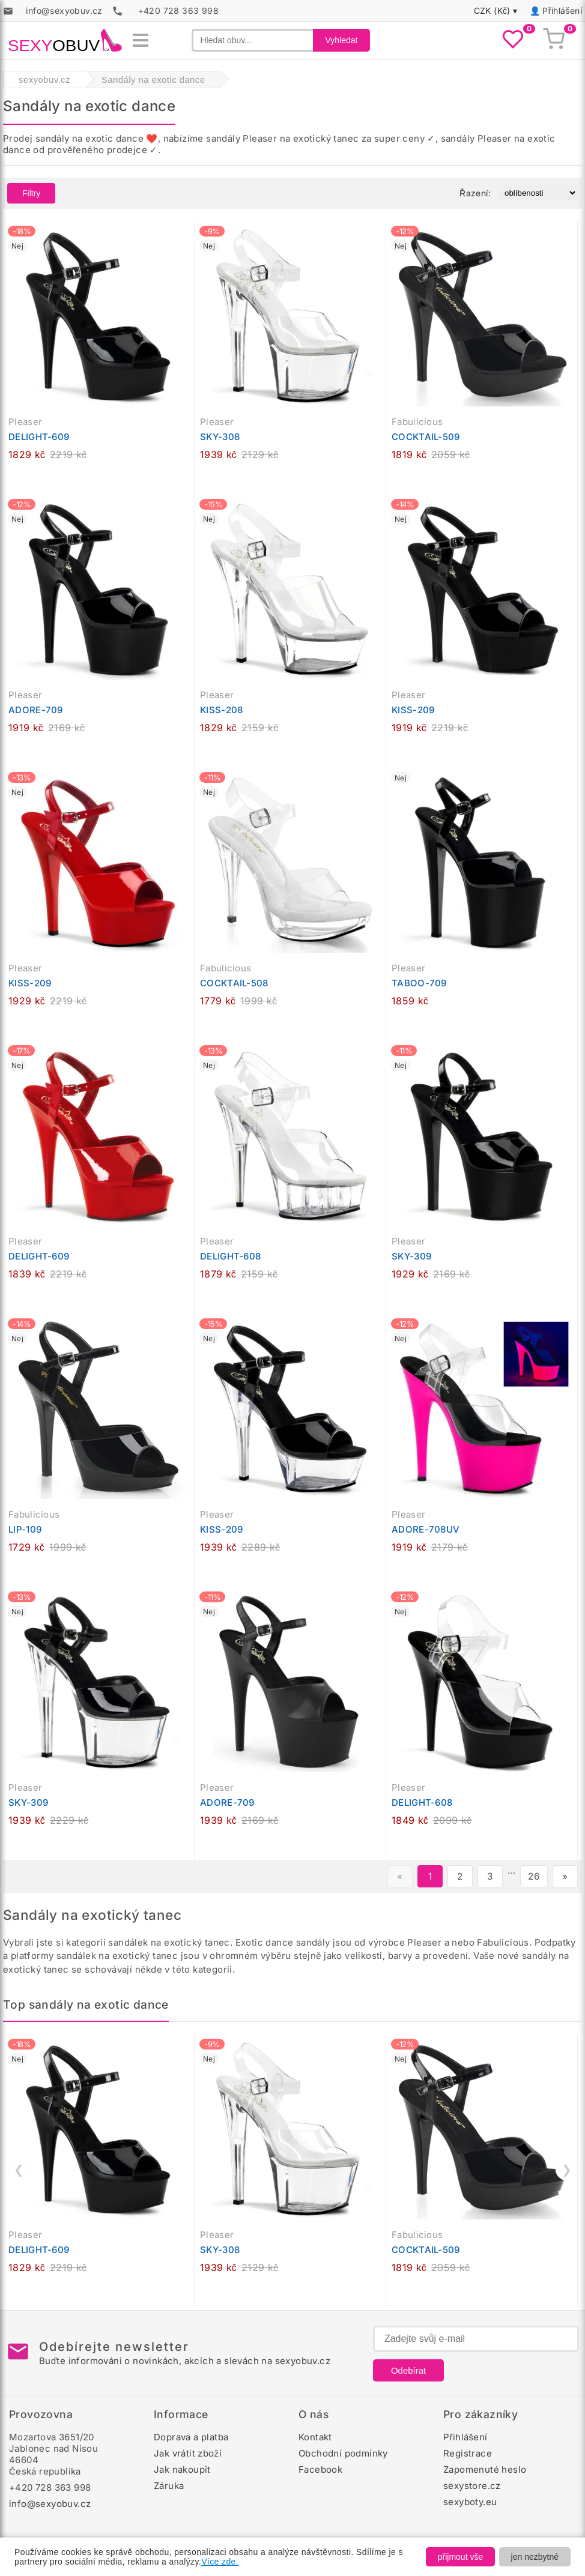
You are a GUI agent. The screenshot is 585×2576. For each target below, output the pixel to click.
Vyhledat (342, 40)
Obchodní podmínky (343, 2453)
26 (534, 1876)
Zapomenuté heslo (484, 2469)
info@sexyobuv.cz (50, 2503)
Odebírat (408, 2370)
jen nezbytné (535, 2557)
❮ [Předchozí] (19, 2169)
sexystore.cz (472, 2485)
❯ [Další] (567, 2169)
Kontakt (315, 2437)
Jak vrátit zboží (188, 2453)
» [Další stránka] (565, 1876)
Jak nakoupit (182, 2469)
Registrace (467, 2453)
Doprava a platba (191, 2437)
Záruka (169, 2485)
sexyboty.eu (470, 2502)
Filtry (31, 193)
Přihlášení (562, 10)
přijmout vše (460, 2557)
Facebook (320, 2469)
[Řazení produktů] (537, 193)
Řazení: (475, 193)
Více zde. (219, 2561)
